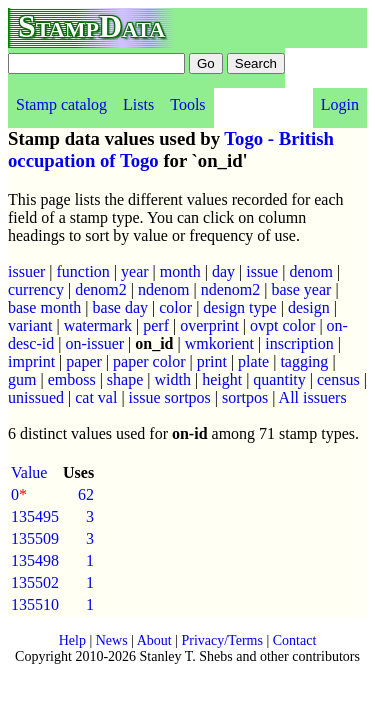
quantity (279, 379)
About (154, 640)
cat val (96, 397)
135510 (35, 604)
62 (86, 494)
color (175, 307)
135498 (35, 560)
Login (340, 104)
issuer (26, 271)
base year (301, 289)
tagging (304, 361)
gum (22, 379)
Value (29, 472)
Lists (138, 104)
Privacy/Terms (221, 640)
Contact (295, 640)
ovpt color (282, 325)
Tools (187, 104)
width (173, 379)
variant (30, 325)
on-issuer (94, 343)
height (222, 379)
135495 (35, 516)
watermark (98, 325)
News (112, 640)
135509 (35, 538)
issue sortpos (170, 397)
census (338, 379)
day (223, 271)
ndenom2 (231, 289)
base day (121, 307)
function (83, 271)
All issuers (313, 397)
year (135, 271)
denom (311, 271)
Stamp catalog (61, 104)
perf (156, 325)
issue (262, 271)
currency (36, 289)
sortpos (245, 397)
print (212, 361)
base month (44, 307)
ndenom (164, 289)
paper (84, 361)
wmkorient (219, 343)
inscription (299, 343)
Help (72, 640)
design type (239, 307)
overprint (209, 325)
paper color (149, 361)
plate (253, 361)
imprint (31, 361)
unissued (36, 397)
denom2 (101, 289)
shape (125, 379)
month (180, 271)
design (309, 307)
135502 (35, 582)
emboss (72, 379)
